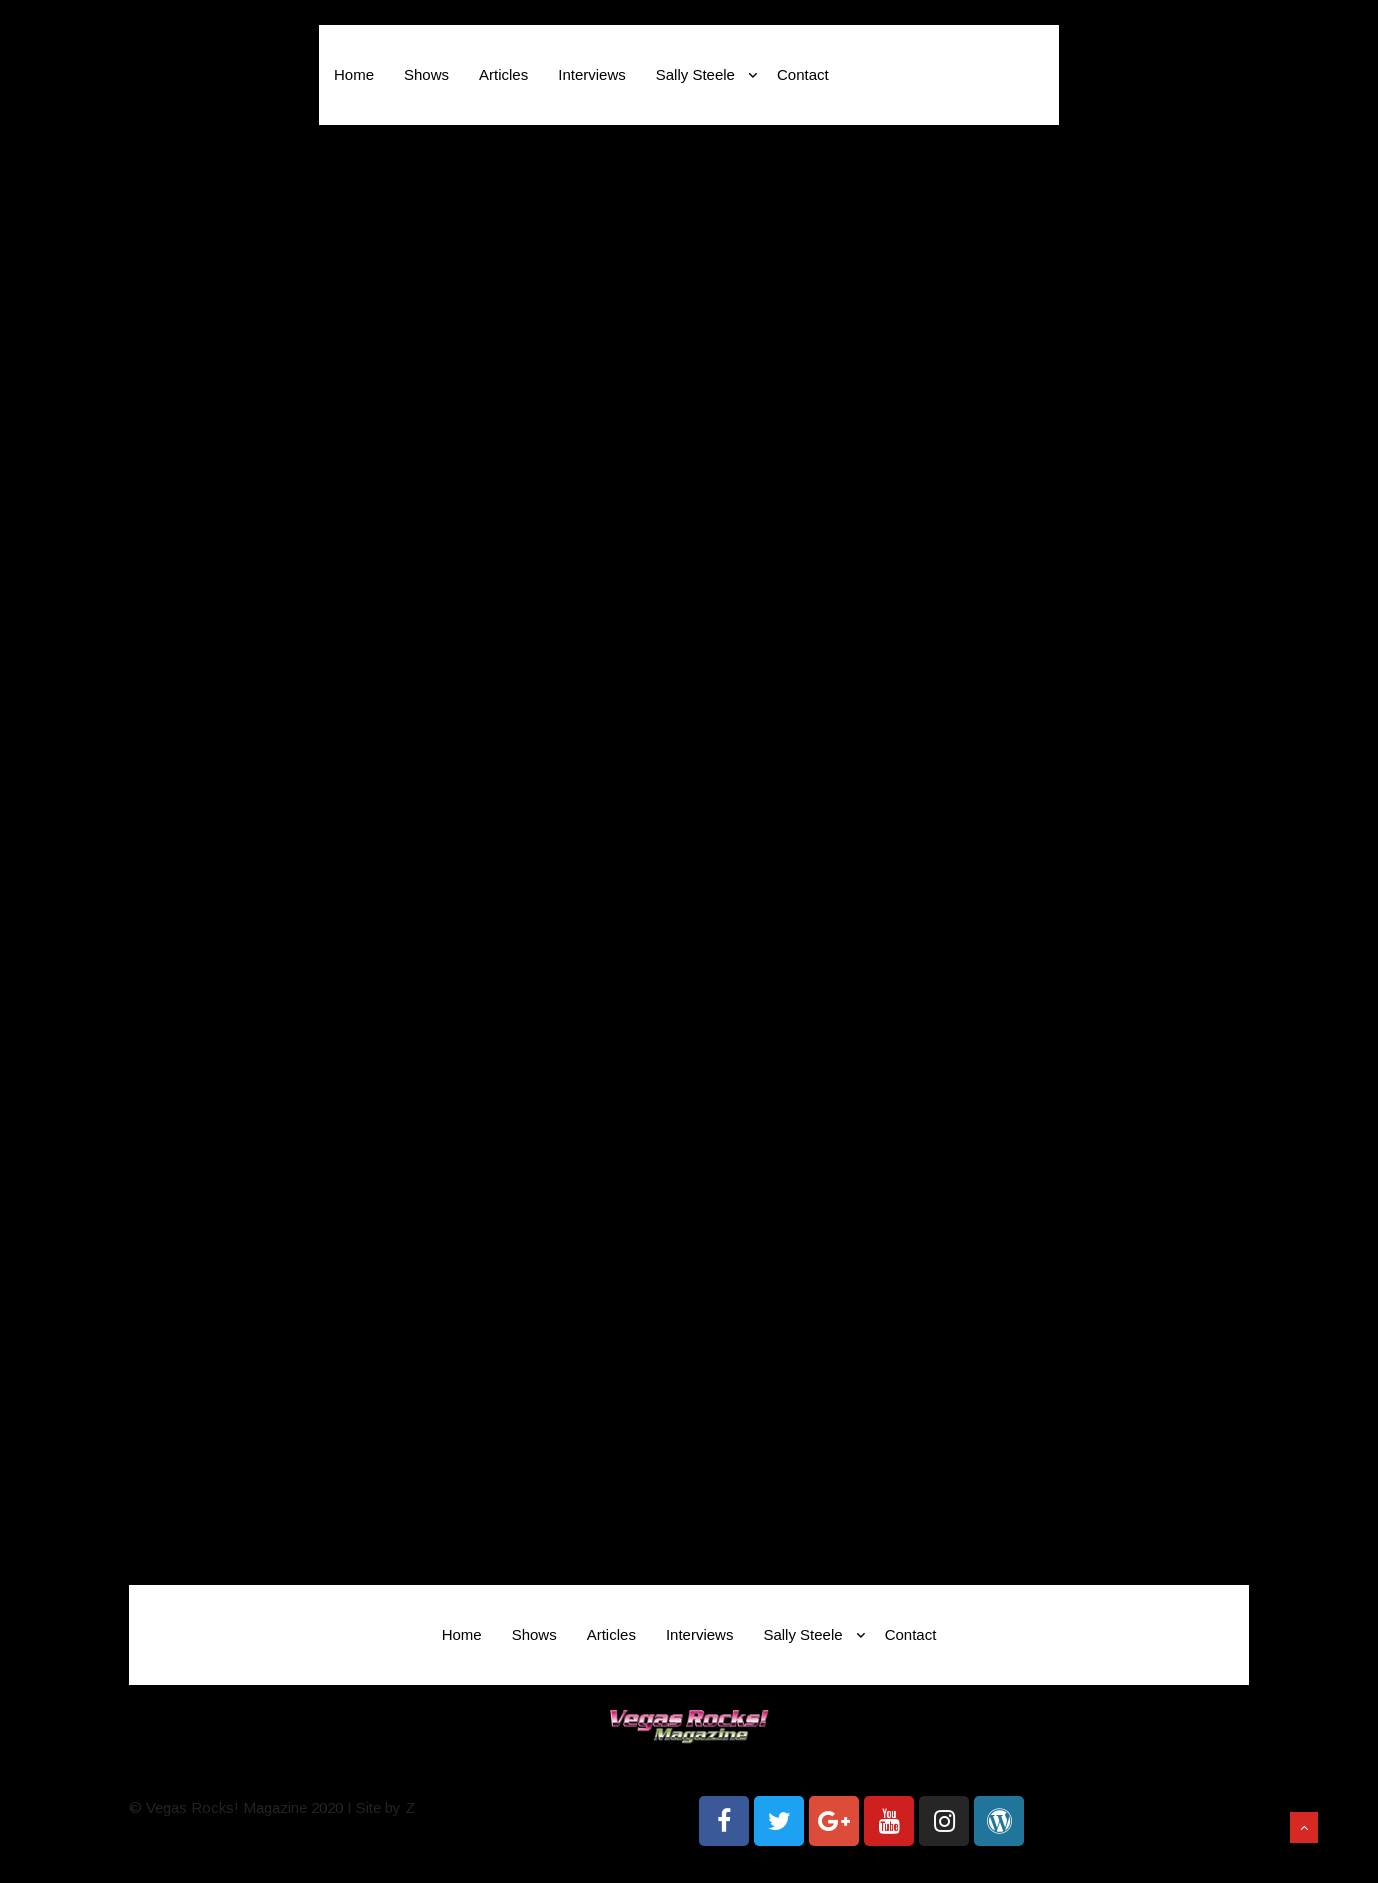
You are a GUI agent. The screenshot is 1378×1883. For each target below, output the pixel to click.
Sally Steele (706, 75)
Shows (426, 74)
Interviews (592, 74)
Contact (803, 74)
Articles (503, 74)
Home (354, 74)
